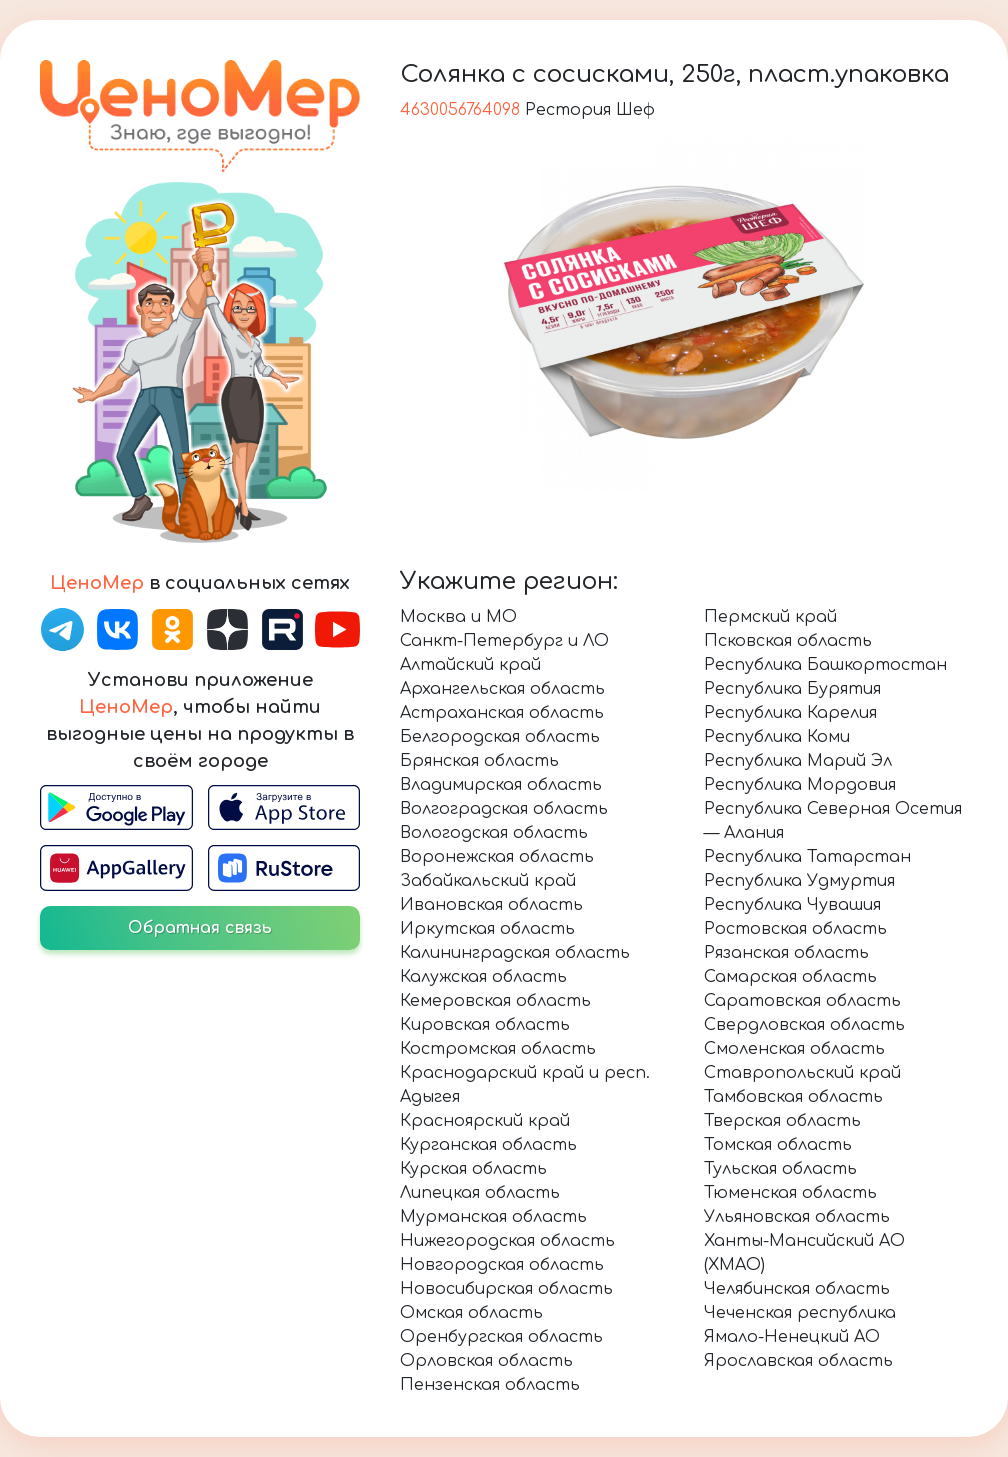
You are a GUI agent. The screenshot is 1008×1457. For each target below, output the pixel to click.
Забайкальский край (488, 881)
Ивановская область (491, 905)
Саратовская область (802, 1001)
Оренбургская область (501, 1337)
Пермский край (770, 617)
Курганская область (488, 1145)
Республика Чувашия (792, 905)
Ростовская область (795, 929)
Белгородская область (500, 737)
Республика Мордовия (800, 785)
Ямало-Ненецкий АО (792, 1337)
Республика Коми (777, 737)
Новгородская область (502, 1265)
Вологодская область (494, 833)
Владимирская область (501, 785)
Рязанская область (786, 953)
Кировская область (485, 1025)
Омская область (471, 1313)
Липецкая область (480, 1193)
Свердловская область (804, 1025)
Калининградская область (515, 953)
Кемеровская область (495, 1001)
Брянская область (479, 761)
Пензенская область (490, 1385)
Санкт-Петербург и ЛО (504, 641)
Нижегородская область (507, 1241)
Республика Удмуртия (799, 881)
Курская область (473, 1169)
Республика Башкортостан (825, 665)
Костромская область (498, 1049)
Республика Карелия (790, 713)
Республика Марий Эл (798, 761)
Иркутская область (487, 929)
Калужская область (483, 977)
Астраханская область (502, 713)
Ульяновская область (797, 1217)
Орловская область (486, 1361)
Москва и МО (458, 617)
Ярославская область (798, 1361)
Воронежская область (497, 857)
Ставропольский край (802, 1073)
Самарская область (790, 977)
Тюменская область (790, 1193)
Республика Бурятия (792, 689)
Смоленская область (794, 1049)
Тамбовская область (793, 1097)
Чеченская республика (800, 1313)
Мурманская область (493, 1217)
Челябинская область (797, 1289)
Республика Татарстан (807, 857)
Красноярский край (485, 1121)
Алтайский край (470, 665)
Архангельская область (502, 689)
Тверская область (782, 1121)
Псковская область (788, 641)
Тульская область (780, 1169)
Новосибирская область (506, 1289)
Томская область (778, 1145)
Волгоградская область (504, 809)
